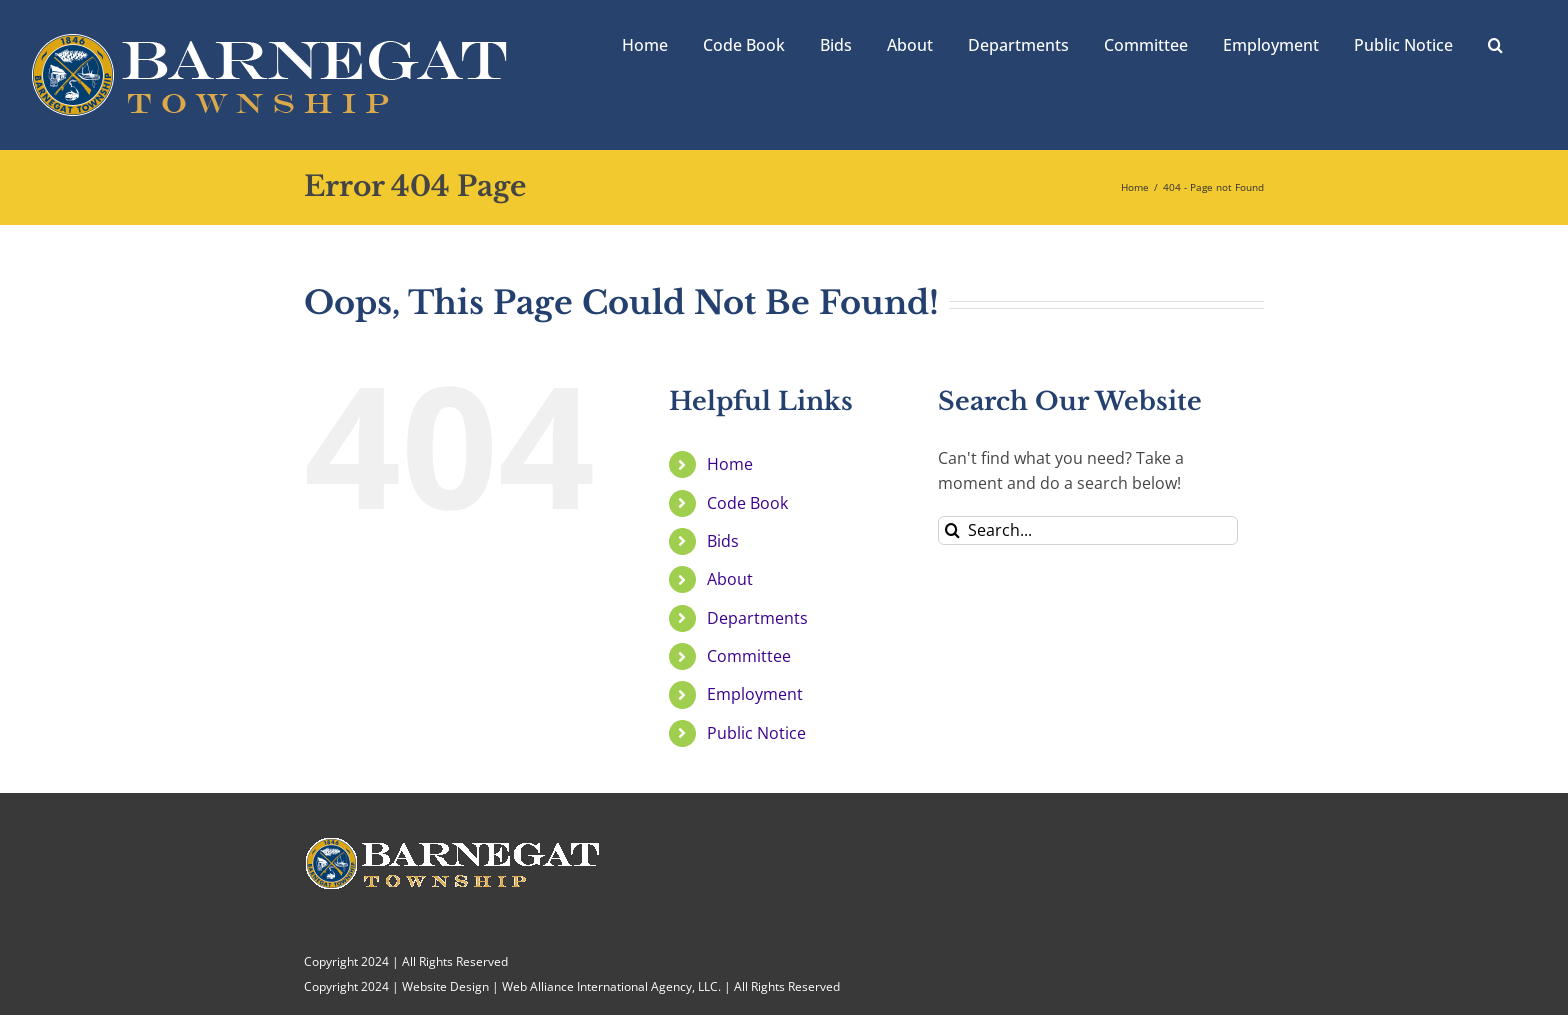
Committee (749, 656)
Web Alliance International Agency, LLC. (611, 986)
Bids (723, 541)
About (730, 579)
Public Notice (756, 733)
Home (730, 464)
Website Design (445, 986)
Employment (755, 694)
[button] (1495, 43)
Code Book (747, 503)
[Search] (952, 530)
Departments (757, 618)
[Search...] (1088, 530)
